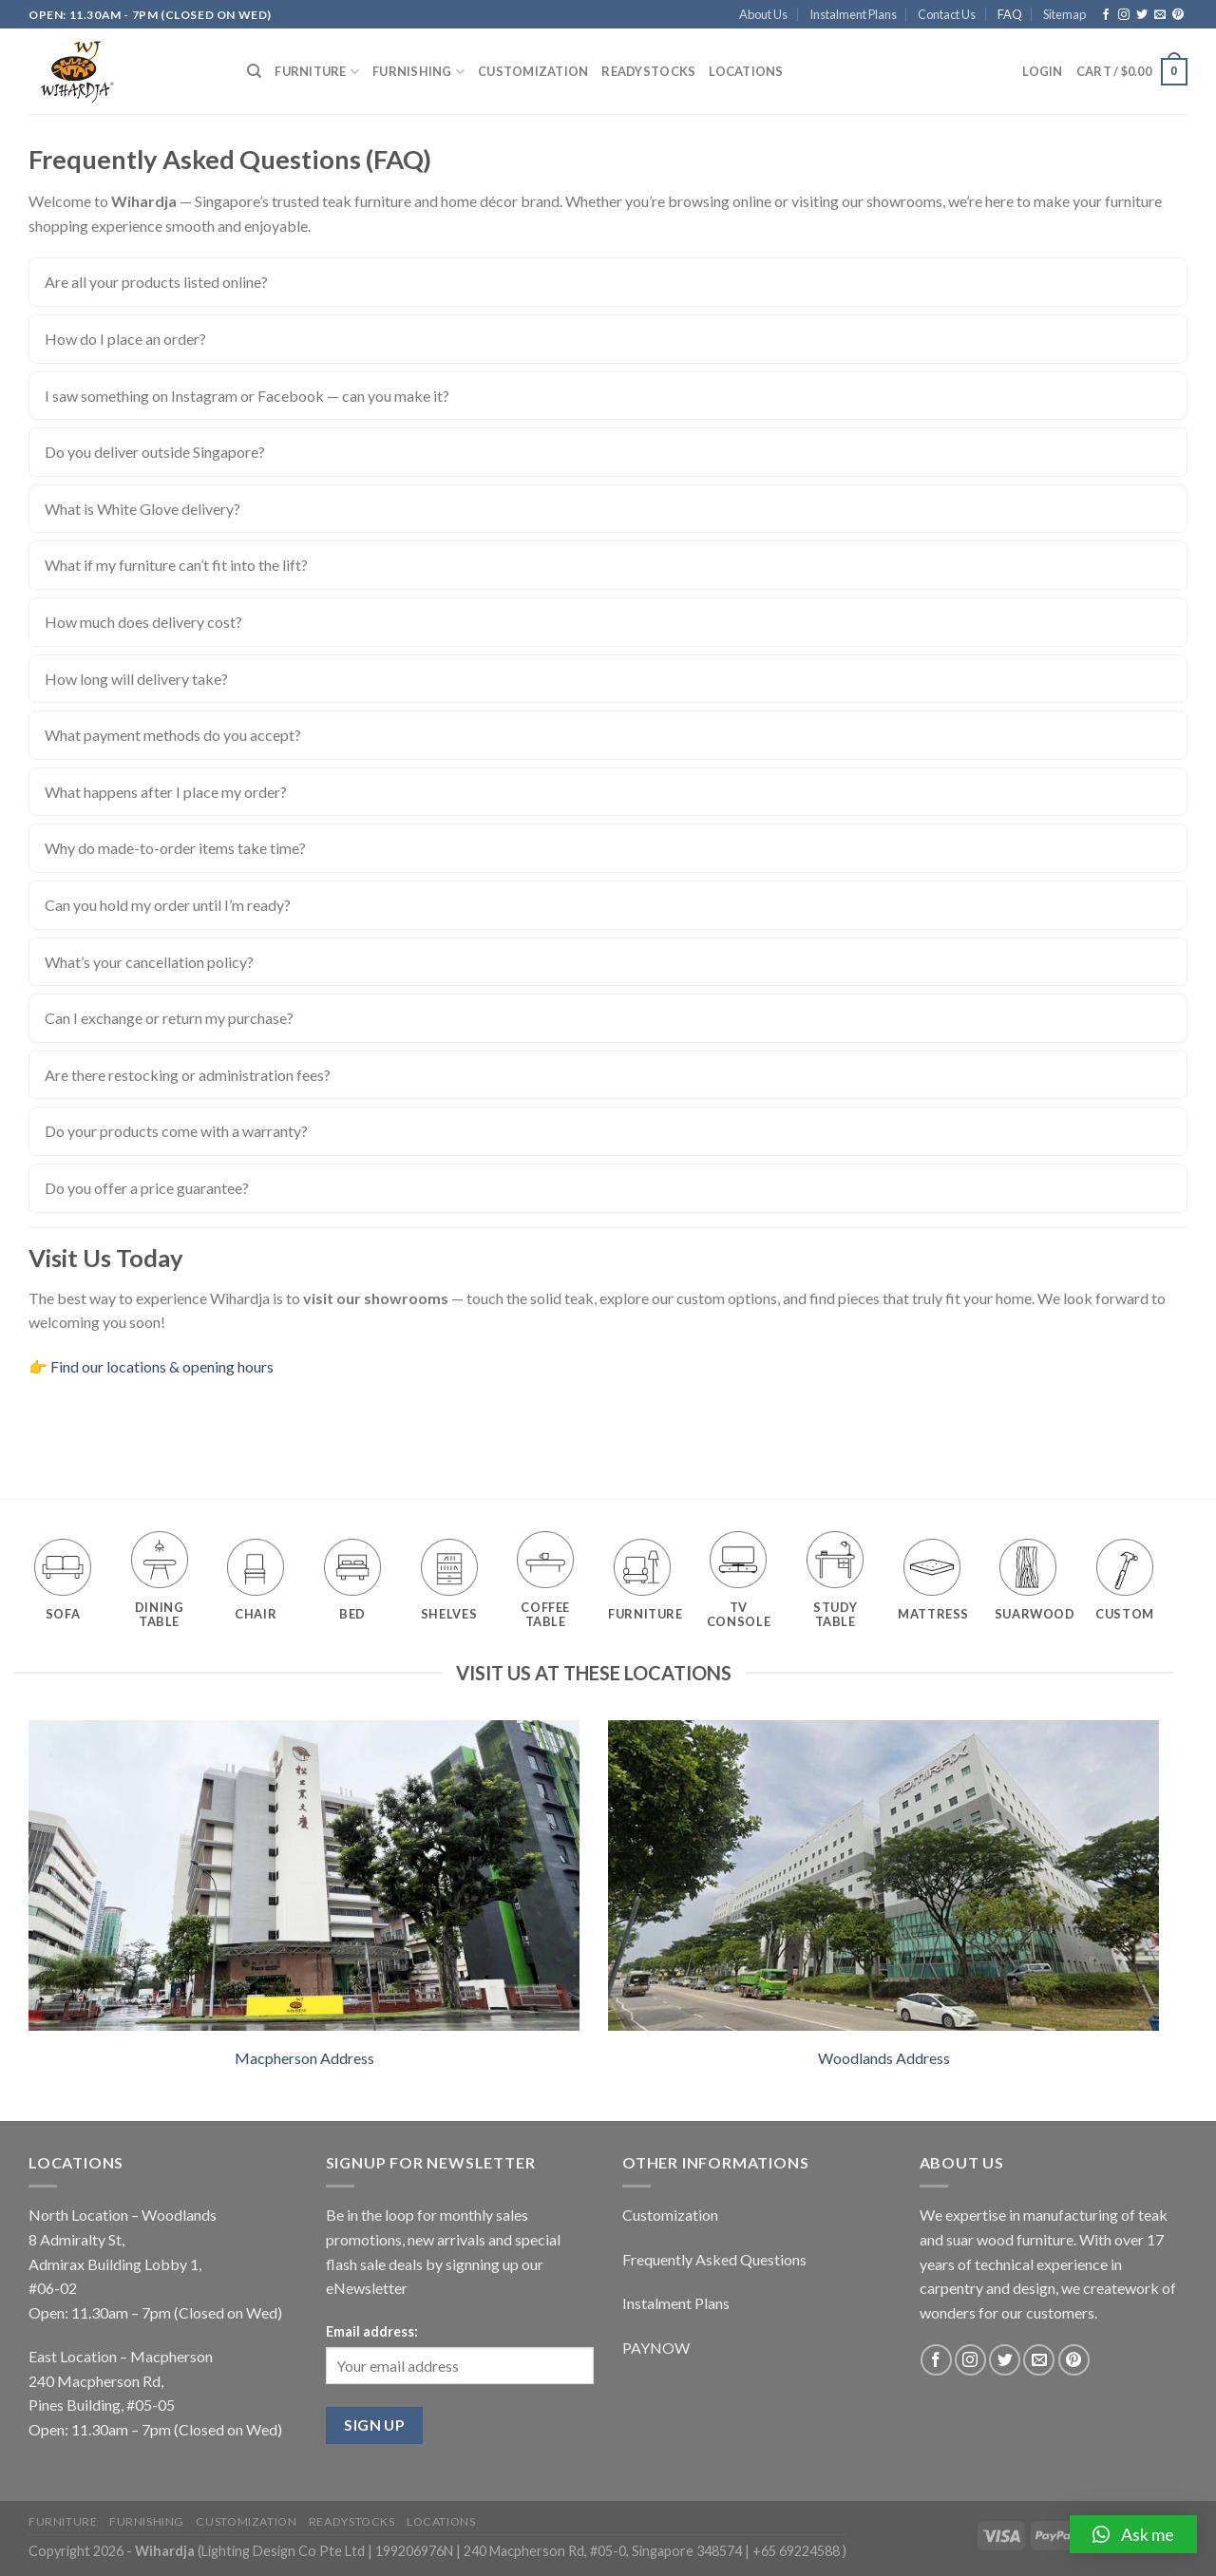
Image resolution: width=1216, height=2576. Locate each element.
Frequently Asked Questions (714, 2259)
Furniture (317, 72)
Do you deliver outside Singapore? (155, 452)
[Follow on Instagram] (1124, 15)
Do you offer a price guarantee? (147, 1188)
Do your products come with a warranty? (176, 1131)
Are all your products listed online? (156, 282)
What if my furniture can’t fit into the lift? (176, 565)
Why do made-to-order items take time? (175, 848)
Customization (533, 71)
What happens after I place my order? (166, 792)
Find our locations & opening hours (162, 1366)
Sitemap (1064, 14)
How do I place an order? (125, 339)
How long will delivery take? (136, 679)
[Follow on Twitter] (1142, 15)
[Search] (254, 71)
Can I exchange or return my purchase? (169, 1018)
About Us (763, 14)
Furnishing (418, 72)
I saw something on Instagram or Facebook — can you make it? (247, 396)
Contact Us (947, 14)
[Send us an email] (1160, 15)
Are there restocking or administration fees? (188, 1075)
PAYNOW (656, 2348)
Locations (746, 71)
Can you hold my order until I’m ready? (168, 905)
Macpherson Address (304, 2058)
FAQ (1010, 14)
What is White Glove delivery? (142, 509)
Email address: (372, 2331)
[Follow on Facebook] (1106, 15)
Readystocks (648, 71)
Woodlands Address (884, 2058)
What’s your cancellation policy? (149, 962)
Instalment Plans (853, 14)
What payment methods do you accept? (173, 735)
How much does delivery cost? (143, 622)
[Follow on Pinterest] (1178, 15)
